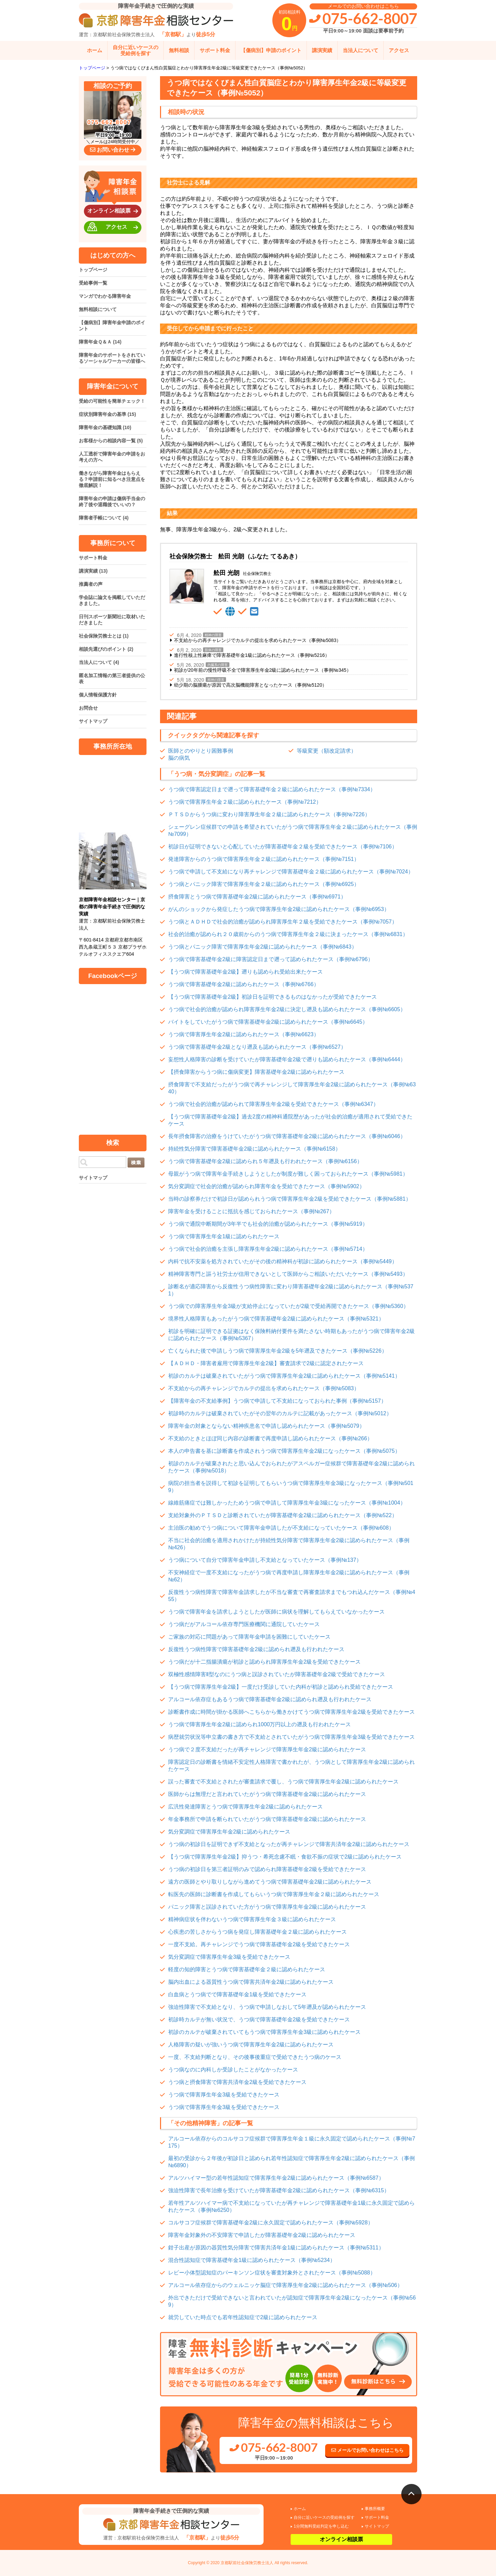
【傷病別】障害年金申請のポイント (112, 325)
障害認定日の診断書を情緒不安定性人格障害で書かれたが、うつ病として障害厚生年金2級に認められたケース (291, 1765)
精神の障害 (213, 635)
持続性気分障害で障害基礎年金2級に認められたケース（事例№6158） (254, 1149)
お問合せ (88, 708)
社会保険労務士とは (104, 636)
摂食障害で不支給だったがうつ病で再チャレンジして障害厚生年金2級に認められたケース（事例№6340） (292, 1088)
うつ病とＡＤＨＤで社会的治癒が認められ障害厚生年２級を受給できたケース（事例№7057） (282, 922)
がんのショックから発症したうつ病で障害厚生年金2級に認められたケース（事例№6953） (278, 909)
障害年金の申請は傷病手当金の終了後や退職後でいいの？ (112, 501)
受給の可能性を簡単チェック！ (112, 401)
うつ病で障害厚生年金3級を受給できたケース (223, 2094)
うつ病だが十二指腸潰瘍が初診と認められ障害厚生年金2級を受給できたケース (264, 1662)
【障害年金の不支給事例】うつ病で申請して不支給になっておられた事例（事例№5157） (277, 1401)
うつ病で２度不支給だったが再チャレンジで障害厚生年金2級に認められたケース (267, 1749)
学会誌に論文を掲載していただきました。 (112, 600)
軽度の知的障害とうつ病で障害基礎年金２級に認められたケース (246, 1969)
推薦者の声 (91, 584)
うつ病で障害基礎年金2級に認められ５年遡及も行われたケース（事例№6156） (265, 1161)
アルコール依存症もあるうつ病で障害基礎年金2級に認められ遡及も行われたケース (269, 1699)
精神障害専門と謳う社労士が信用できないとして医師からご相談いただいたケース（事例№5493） (288, 1274)
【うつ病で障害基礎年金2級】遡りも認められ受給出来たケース (245, 972)
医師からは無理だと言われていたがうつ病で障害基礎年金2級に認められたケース (267, 1794)
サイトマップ (93, 721)
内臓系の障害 (217, 665)
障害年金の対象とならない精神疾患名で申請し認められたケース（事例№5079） (266, 1426)
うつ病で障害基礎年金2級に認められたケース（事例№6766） (243, 984)
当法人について (360, 50)
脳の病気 (179, 758)
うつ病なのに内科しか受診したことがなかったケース (233, 2069)
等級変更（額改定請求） (326, 751)
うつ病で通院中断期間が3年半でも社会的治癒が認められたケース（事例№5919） (268, 1224)
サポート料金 (215, 50)
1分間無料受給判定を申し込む (321, 2526)
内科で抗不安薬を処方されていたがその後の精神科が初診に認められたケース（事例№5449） (282, 1261)
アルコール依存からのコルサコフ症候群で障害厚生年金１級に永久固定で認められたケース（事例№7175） (291, 2142)
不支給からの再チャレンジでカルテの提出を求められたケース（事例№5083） (257, 640)
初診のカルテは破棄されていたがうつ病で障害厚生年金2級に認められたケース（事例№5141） (284, 1376)
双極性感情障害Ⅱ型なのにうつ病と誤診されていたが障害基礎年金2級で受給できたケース (276, 1674)
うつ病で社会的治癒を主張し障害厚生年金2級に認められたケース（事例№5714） (268, 1249)
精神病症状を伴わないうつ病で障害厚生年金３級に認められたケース (252, 1919)
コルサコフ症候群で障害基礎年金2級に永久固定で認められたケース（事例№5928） (270, 2222)
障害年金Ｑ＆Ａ (100, 342)
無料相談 (179, 50)
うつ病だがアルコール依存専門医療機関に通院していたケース (244, 1624)
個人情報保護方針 (98, 694)
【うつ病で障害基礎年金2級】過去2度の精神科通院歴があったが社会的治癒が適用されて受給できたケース (290, 1120)
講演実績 (322, 50)
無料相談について (98, 309)
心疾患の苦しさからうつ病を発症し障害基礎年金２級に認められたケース (257, 1932)
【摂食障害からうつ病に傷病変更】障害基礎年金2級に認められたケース (256, 1072)
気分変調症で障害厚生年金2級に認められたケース (229, 1832)
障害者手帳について (104, 517)
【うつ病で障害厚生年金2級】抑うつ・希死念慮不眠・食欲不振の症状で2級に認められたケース (285, 1857)
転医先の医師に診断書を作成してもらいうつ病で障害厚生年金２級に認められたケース (273, 1894)
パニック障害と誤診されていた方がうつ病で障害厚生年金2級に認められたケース (267, 1907)
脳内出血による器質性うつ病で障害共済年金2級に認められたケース (251, 1982)
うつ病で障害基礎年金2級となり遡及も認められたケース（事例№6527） (257, 1047)
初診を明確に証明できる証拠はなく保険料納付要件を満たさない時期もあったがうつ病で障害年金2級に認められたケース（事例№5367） (291, 1334)
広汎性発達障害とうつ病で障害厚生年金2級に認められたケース (245, 1806)
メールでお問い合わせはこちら (367, 2450)
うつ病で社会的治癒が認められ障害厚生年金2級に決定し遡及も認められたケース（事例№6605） (287, 1009)
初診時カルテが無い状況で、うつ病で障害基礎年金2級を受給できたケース (259, 2019)
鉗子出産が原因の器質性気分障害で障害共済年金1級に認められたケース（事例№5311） (276, 2247)
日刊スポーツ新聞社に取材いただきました (112, 619)
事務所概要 (375, 2508)
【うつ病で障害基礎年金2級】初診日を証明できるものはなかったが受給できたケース (272, 997)
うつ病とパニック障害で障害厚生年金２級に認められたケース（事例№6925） (263, 884)
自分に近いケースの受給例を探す (135, 50)
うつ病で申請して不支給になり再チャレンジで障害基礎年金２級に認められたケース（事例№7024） (290, 871)
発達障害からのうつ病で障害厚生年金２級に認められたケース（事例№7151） (263, 859)
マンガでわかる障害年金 (105, 296)
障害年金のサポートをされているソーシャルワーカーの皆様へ (112, 358)
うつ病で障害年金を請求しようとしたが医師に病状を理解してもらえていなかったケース (276, 1612)
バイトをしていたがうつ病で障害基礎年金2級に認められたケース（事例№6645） (268, 1022)
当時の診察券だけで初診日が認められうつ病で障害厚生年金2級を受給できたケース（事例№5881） (289, 1199)
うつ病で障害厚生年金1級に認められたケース (223, 1236)
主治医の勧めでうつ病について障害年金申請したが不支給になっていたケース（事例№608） (281, 1528)
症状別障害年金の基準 (107, 414)
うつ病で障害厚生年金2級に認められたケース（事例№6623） (243, 1034)
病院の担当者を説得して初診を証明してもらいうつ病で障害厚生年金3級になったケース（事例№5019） (290, 1486)
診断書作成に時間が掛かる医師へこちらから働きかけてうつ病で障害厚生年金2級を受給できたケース (291, 1712)
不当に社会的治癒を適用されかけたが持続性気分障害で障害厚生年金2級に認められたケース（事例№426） (288, 1543)
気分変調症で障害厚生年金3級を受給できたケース (229, 1957)
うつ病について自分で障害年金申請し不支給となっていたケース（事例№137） (265, 1560)
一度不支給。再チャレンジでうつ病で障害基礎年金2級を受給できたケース (259, 1944)
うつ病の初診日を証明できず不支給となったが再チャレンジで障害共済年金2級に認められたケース (288, 1844)
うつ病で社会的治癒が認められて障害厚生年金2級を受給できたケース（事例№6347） (273, 1104)
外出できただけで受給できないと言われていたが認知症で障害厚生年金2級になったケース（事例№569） (292, 2301)
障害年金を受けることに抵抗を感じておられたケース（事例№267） (251, 1211)
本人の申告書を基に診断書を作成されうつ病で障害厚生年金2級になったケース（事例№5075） (284, 1451)
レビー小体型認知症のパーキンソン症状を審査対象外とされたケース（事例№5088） (272, 2272)
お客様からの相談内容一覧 (111, 440)
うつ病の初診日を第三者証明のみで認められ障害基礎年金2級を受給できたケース (267, 1869)
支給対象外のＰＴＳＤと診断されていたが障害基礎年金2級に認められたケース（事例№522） (282, 1515)
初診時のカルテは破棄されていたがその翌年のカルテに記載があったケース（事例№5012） (280, 1413)
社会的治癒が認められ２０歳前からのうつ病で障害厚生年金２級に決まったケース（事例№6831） (288, 934)
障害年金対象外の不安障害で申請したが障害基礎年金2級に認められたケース (261, 2235)
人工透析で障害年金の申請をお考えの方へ (112, 457)
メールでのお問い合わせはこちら (363, 6)
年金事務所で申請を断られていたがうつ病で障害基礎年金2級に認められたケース (267, 1819)
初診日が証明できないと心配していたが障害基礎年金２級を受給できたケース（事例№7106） (282, 846)
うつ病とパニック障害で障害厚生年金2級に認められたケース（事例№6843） (262, 947)
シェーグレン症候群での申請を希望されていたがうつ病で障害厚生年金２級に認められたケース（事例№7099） (292, 830)
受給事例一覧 (93, 283)
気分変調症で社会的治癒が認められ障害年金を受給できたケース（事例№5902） (266, 1186)
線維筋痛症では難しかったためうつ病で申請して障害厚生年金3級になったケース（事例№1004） (287, 1503)
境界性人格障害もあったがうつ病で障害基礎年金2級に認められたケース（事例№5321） (276, 1319)
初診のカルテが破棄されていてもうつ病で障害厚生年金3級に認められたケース (264, 2032)
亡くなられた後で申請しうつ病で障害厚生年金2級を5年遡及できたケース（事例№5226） (277, 1351)
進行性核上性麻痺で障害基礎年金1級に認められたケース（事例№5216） (252, 655)
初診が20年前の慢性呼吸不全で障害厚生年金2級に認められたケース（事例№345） (262, 670)
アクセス (399, 50)
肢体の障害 (213, 650)
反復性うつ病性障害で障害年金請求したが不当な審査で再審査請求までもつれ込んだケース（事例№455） (291, 1595)
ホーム (94, 50)
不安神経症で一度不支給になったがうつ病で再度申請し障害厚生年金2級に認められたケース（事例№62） (288, 1576)
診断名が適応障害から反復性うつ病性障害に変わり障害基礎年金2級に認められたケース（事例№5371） (290, 1290)
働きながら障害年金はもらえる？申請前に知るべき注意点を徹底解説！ (112, 479)
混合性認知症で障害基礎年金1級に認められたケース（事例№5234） (251, 2260)
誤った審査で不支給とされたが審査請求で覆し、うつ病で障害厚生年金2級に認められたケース (283, 1781)
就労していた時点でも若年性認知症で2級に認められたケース (242, 2317)
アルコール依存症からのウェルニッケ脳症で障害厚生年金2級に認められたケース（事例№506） (285, 2285)
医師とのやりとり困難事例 (200, 751)
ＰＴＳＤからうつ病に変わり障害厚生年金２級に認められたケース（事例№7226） (269, 814)
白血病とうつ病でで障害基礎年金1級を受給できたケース (237, 1994)
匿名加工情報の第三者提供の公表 (112, 678)
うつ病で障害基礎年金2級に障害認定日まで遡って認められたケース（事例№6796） (270, 959)
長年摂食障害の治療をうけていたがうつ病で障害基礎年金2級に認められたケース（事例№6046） (287, 1136)
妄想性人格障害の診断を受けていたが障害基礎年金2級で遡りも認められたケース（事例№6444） (287, 1059)
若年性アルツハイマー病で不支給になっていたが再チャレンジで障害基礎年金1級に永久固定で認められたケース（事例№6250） (291, 2206)
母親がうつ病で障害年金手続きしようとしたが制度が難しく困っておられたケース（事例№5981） (288, 1174)
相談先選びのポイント (106, 649)
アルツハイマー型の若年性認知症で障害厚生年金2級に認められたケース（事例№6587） (276, 2178)
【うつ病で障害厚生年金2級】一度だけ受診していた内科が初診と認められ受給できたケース (280, 1687)
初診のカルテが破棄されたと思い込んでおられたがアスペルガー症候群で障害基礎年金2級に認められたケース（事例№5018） (291, 1467)
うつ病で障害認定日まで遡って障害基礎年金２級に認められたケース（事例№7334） (272, 789)
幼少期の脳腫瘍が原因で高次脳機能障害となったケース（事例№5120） (250, 685)
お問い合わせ (113, 150)
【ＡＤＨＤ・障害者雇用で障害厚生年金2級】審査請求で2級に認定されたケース (266, 1363)
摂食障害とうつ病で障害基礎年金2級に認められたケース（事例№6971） (257, 897)
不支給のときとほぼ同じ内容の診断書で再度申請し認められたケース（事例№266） (270, 1438)
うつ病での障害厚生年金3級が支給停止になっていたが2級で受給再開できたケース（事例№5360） (288, 1306)
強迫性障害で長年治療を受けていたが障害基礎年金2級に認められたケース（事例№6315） (278, 2190)
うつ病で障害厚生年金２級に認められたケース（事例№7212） (244, 802)
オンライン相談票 (114, 211)
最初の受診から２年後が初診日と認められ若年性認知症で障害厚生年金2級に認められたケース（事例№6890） (291, 2161)
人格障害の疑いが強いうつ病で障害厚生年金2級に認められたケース (251, 2044)
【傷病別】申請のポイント (271, 50)
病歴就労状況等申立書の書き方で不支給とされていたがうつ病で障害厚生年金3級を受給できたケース (291, 1737)
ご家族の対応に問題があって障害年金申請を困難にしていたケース (249, 1637)
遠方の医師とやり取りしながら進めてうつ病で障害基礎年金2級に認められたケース (269, 1882)
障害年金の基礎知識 (105, 427)
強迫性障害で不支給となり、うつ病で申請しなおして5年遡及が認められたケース (267, 2007)
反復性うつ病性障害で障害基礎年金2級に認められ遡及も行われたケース (256, 1649)
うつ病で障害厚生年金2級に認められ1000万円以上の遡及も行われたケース (259, 1724)
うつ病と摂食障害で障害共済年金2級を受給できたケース (237, 2082)
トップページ (93, 269)
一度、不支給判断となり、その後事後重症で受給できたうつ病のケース (254, 2057)
